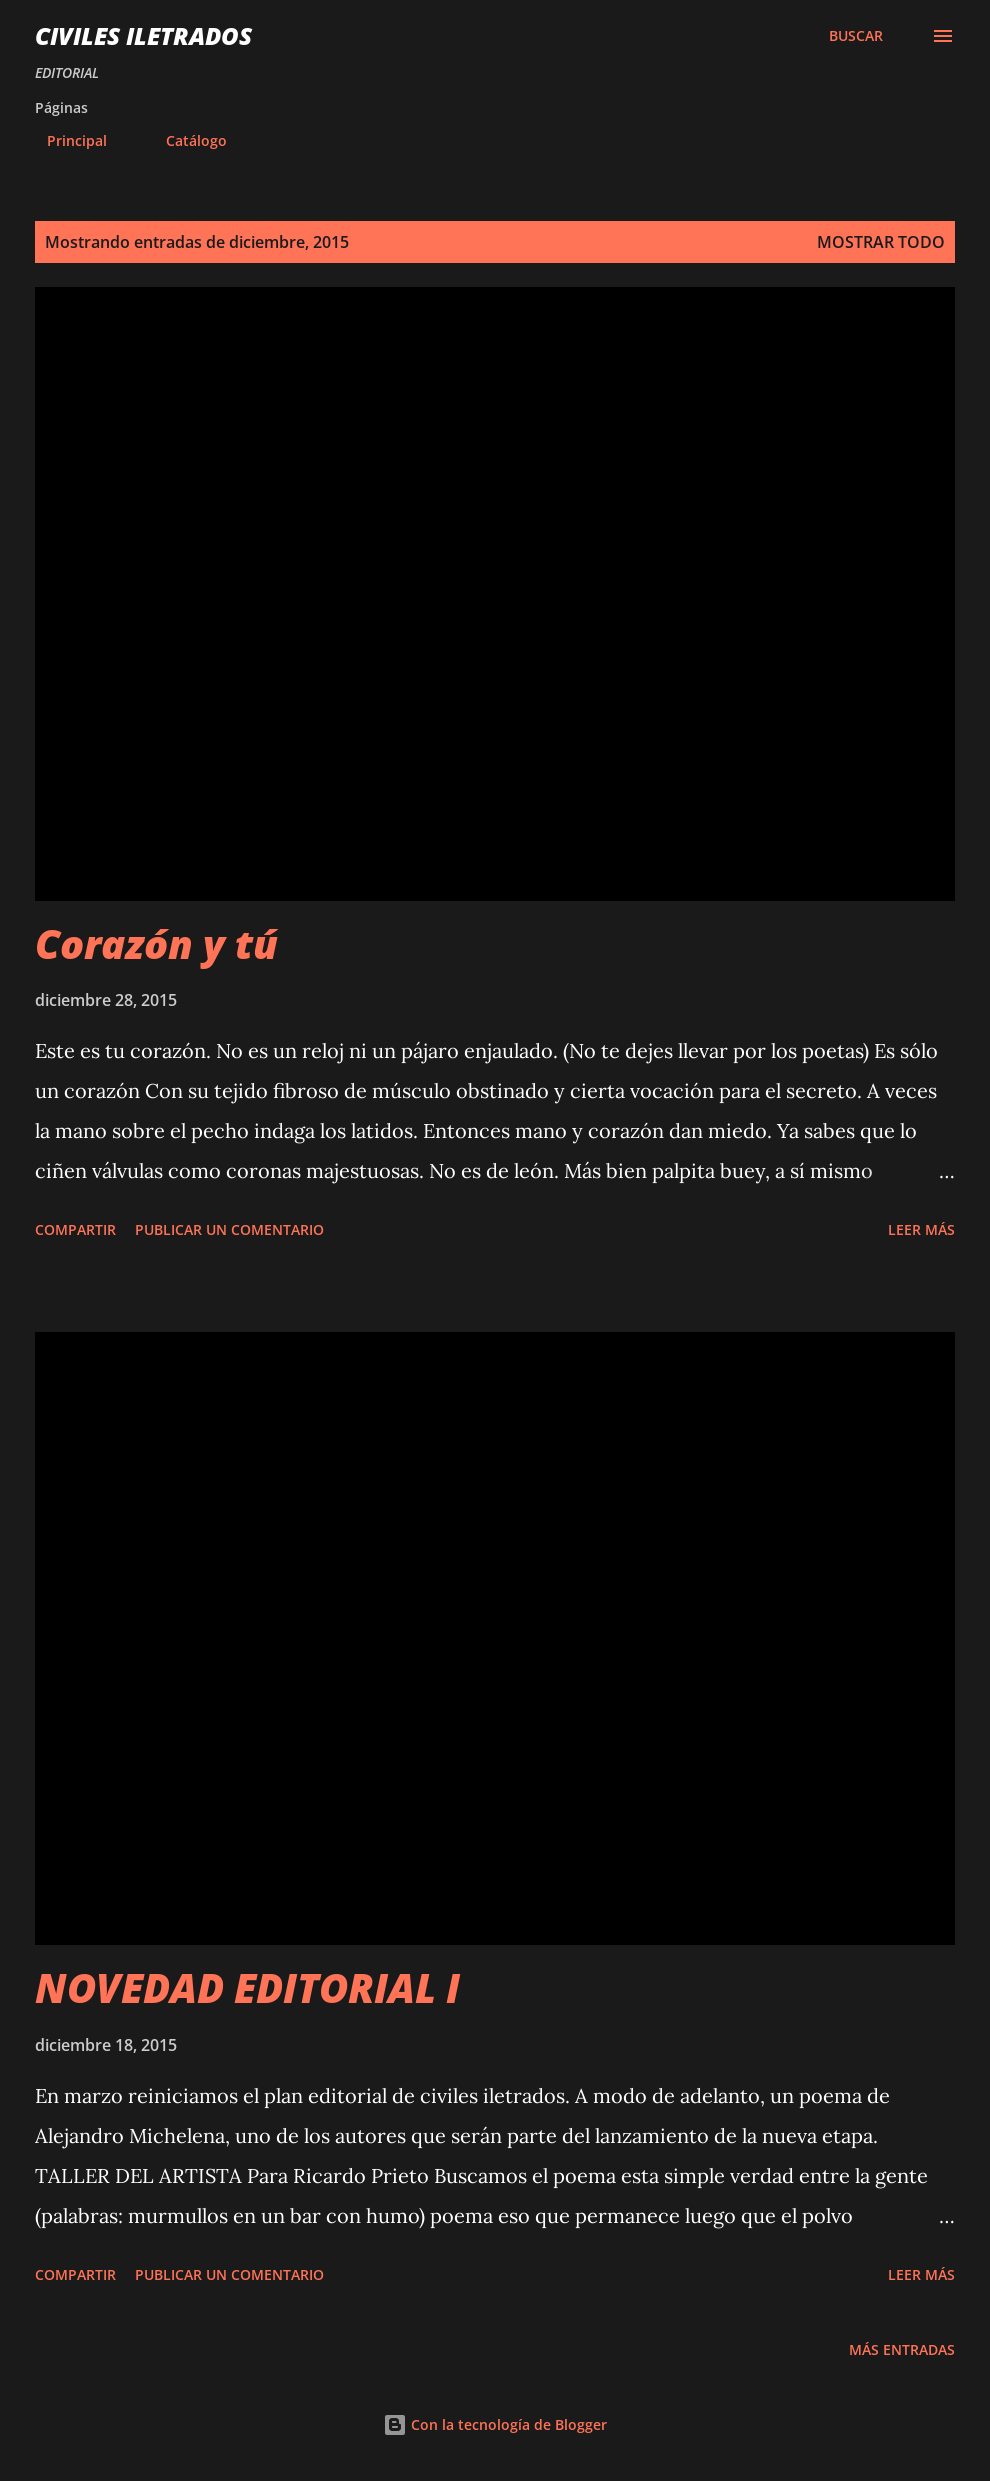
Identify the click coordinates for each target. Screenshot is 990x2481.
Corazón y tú (156, 943)
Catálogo (184, 140)
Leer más (921, 1229)
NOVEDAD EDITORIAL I (247, 1987)
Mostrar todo (881, 242)
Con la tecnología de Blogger (495, 2424)
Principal (65, 140)
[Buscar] (856, 36)
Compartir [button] (75, 1229)
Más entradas (902, 2349)
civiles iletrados (143, 35)
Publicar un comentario (229, 1229)
